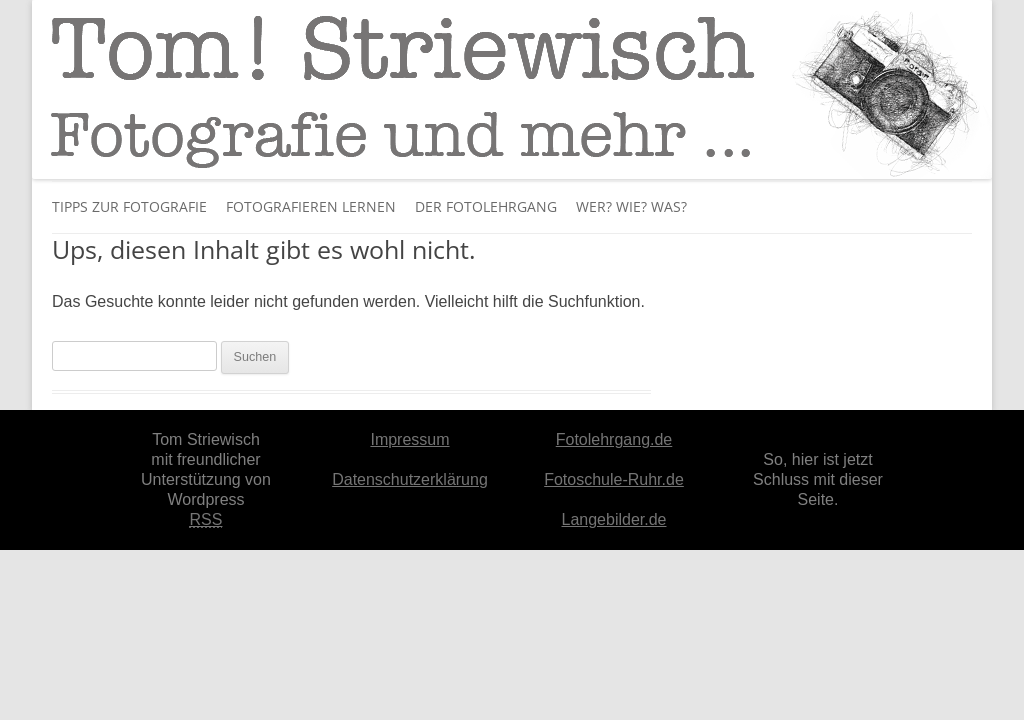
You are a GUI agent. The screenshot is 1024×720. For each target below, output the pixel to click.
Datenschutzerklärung (410, 479)
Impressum (409, 439)
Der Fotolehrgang (486, 206)
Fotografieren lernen (311, 206)
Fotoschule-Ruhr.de (614, 479)
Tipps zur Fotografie (129, 206)
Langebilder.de (614, 519)
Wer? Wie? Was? (631, 206)
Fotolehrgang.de (614, 439)
